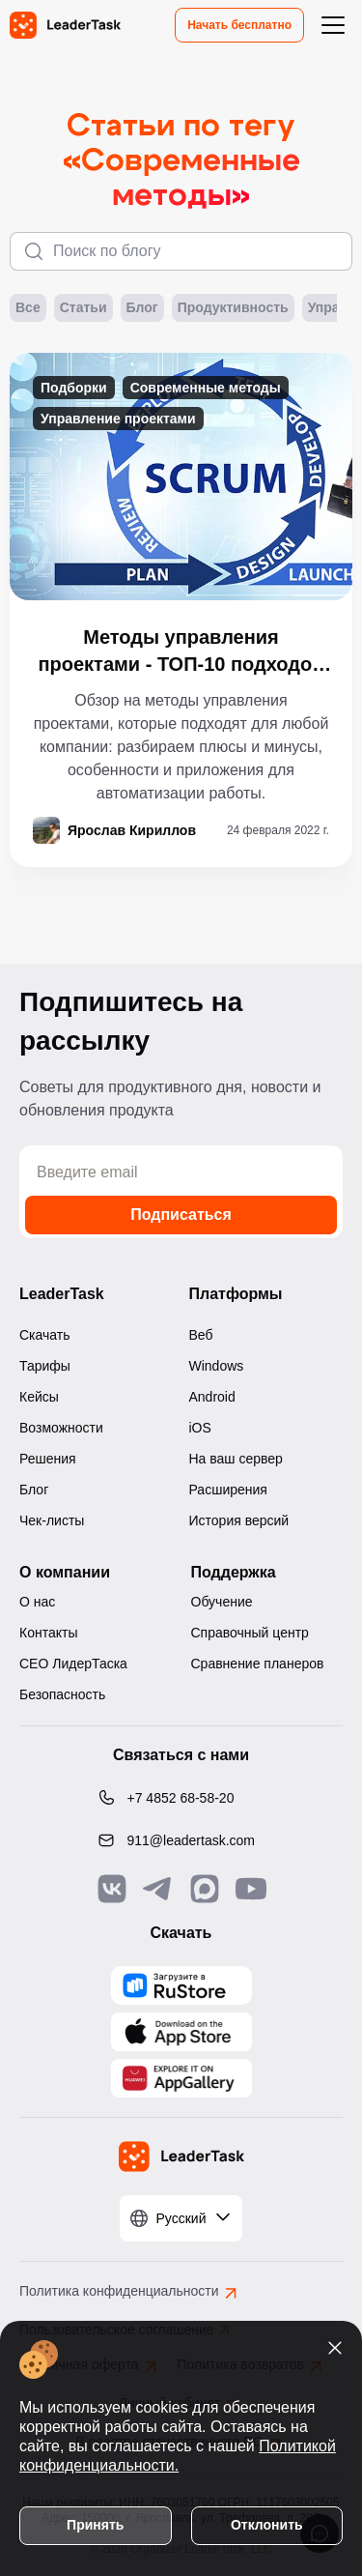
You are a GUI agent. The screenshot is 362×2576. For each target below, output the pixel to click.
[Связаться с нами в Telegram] (158, 1888)
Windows (216, 1366)
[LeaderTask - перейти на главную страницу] (65, 25)
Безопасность (62, 1694)
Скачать (44, 1335)
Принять (95, 2525)
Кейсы (39, 1396)
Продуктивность (233, 308)
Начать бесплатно (239, 25)
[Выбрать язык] (181, 2218)
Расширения (228, 1489)
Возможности (61, 1427)
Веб (201, 1335)
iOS (200, 1427)
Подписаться (181, 1214)
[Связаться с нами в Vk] (112, 1888)
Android (212, 1396)
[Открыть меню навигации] (333, 25)
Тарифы (44, 1366)
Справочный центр (250, 1632)
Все (28, 308)
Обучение (222, 1601)
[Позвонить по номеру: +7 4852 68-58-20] (181, 1798)
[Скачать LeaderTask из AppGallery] (181, 1985)
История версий (239, 1520)
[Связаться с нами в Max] (204, 1888)
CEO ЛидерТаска (73, 1663)
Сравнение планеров (257, 1663)
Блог (142, 308)
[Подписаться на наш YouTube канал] (251, 1888)
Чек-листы (51, 1520)
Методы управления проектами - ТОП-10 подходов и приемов (180, 652)
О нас (37, 1601)
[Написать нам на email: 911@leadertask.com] (181, 1840)
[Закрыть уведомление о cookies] (335, 2348)
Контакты (48, 1632)
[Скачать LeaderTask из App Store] (181, 2031)
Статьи (83, 308)
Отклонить (267, 2525)
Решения (47, 1458)
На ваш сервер (236, 1458)
